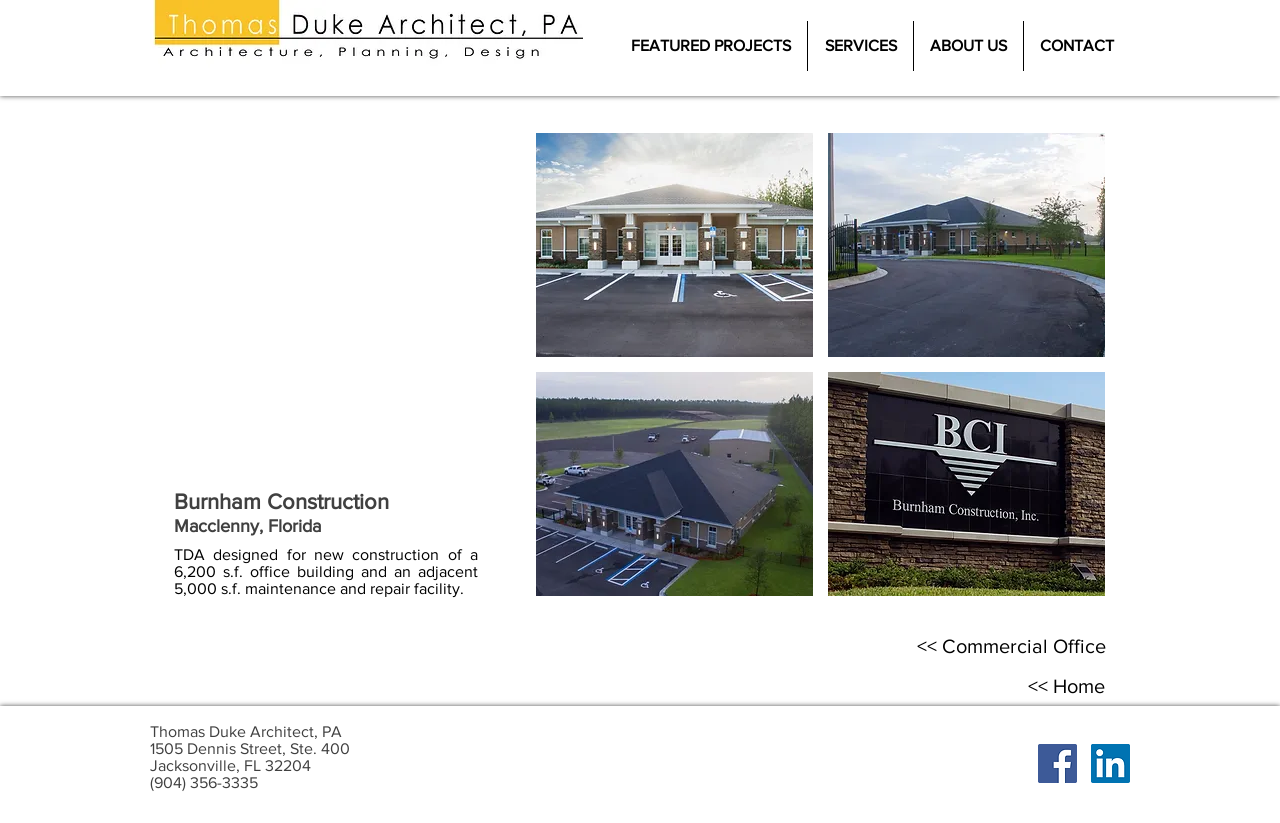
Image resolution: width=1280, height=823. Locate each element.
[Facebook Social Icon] (1057, 763)
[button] (674, 245)
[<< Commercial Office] (1011, 646)
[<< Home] (1066, 686)
